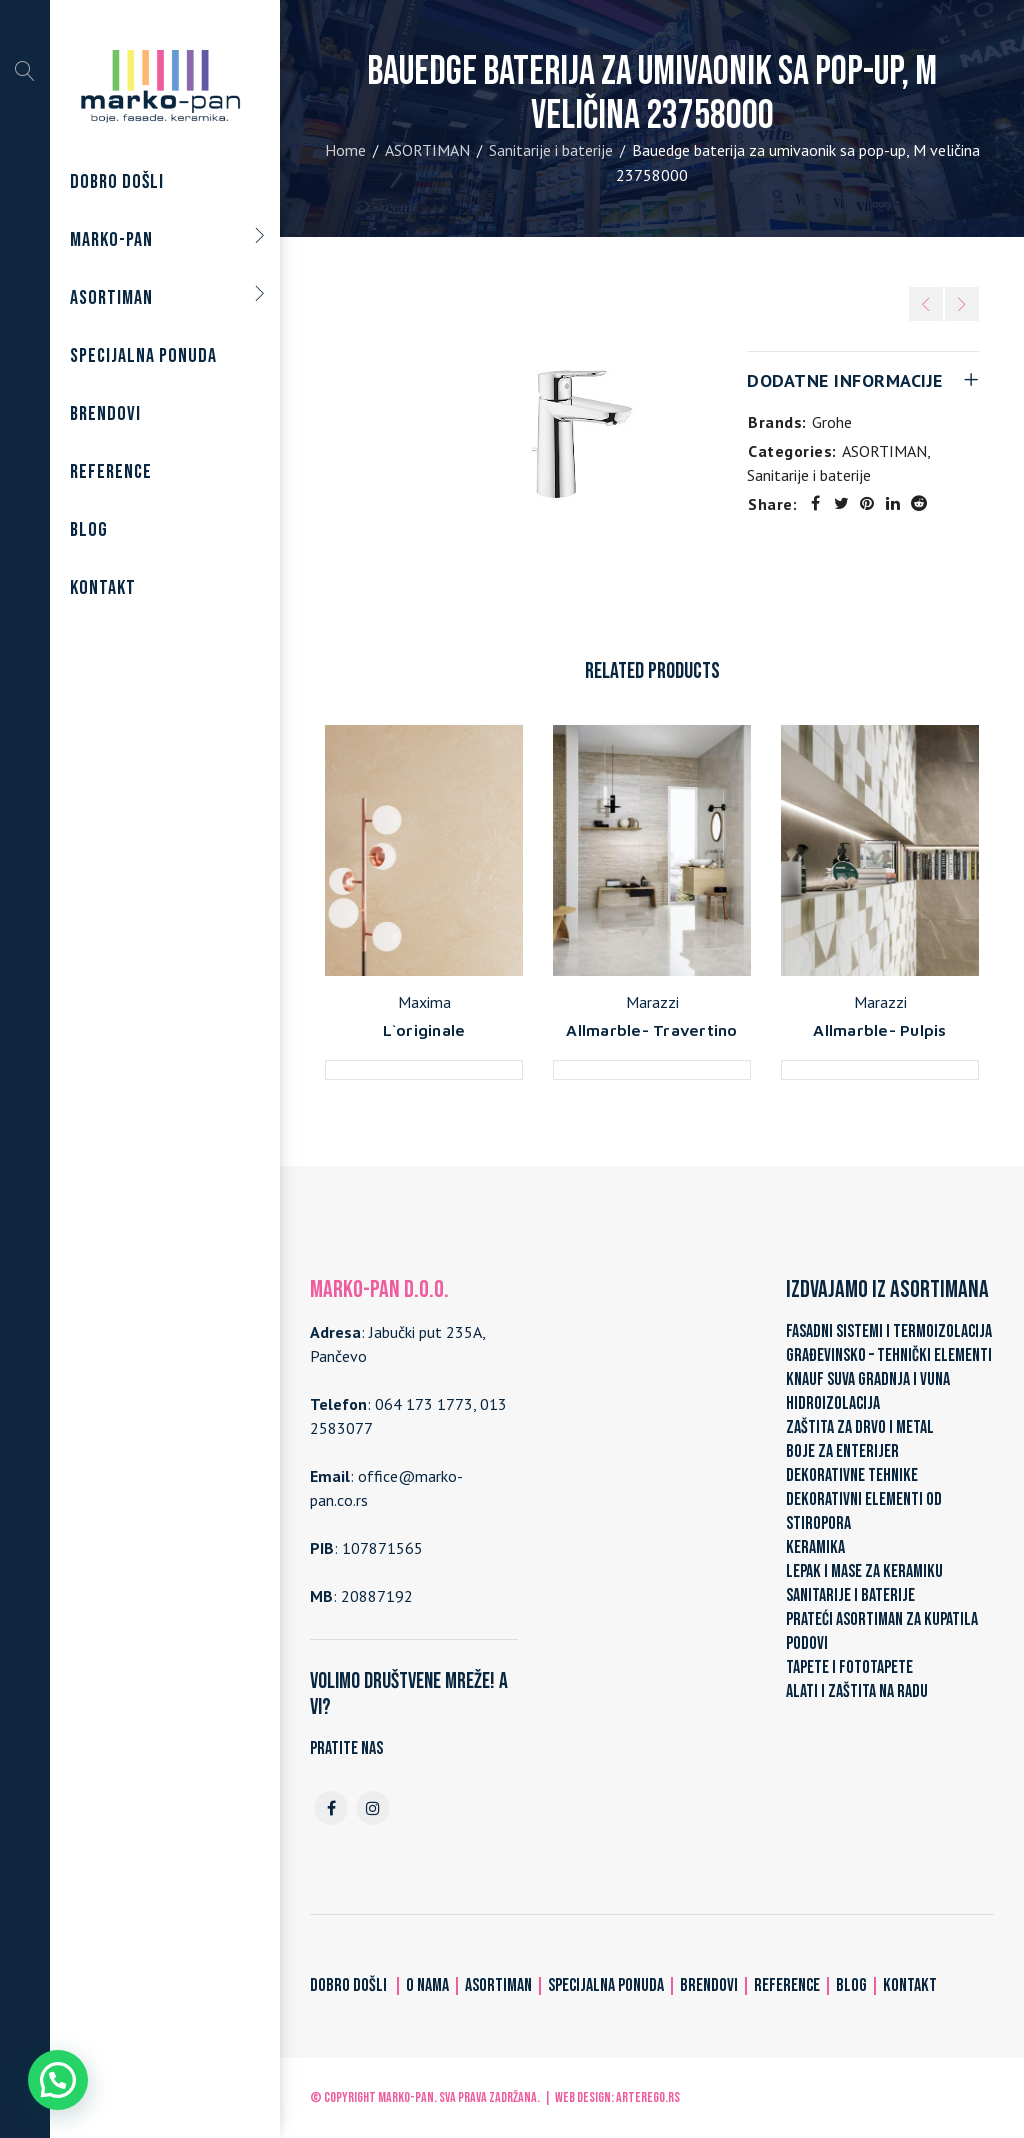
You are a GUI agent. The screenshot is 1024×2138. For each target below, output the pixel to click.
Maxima (424, 1002)
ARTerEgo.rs (648, 2097)
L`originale (424, 1030)
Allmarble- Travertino (651, 1030)
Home (345, 150)
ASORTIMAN (427, 150)
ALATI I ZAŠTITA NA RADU (857, 1691)
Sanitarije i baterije (551, 150)
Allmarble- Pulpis (879, 1030)
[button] (58, 2080)
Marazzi (652, 1002)
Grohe (832, 422)
